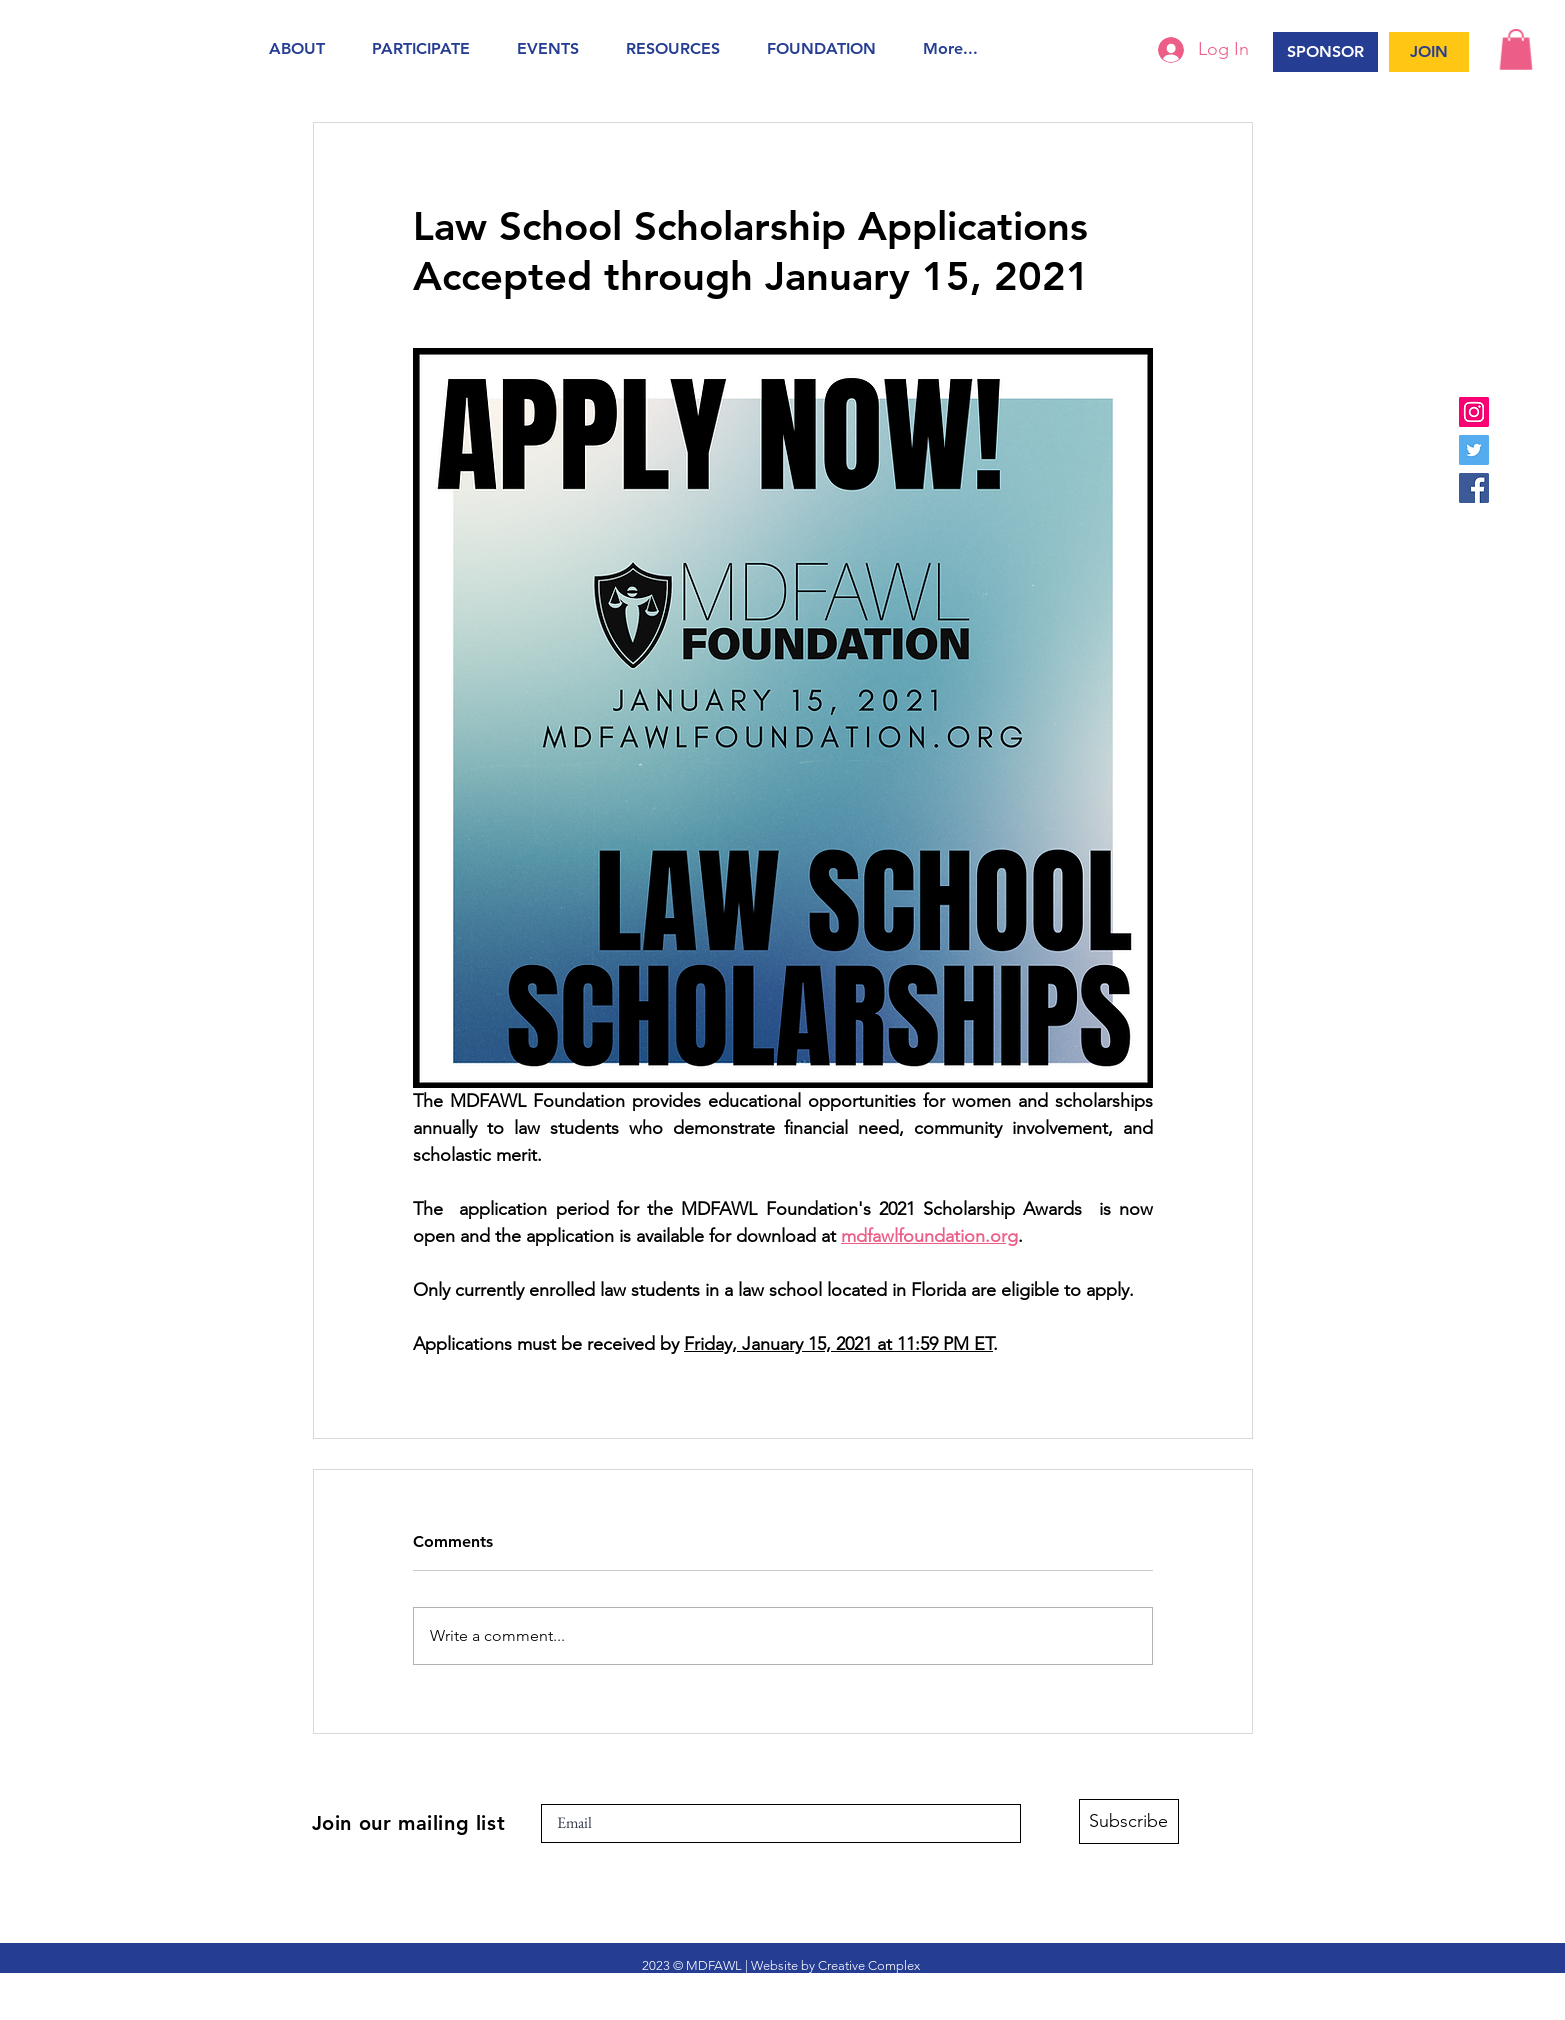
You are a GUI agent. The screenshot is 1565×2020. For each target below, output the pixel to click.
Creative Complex (869, 1965)
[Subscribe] (1129, 1821)
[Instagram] (1474, 412)
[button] (305, 48)
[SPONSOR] (1325, 52)
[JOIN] (1429, 52)
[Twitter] (1474, 450)
